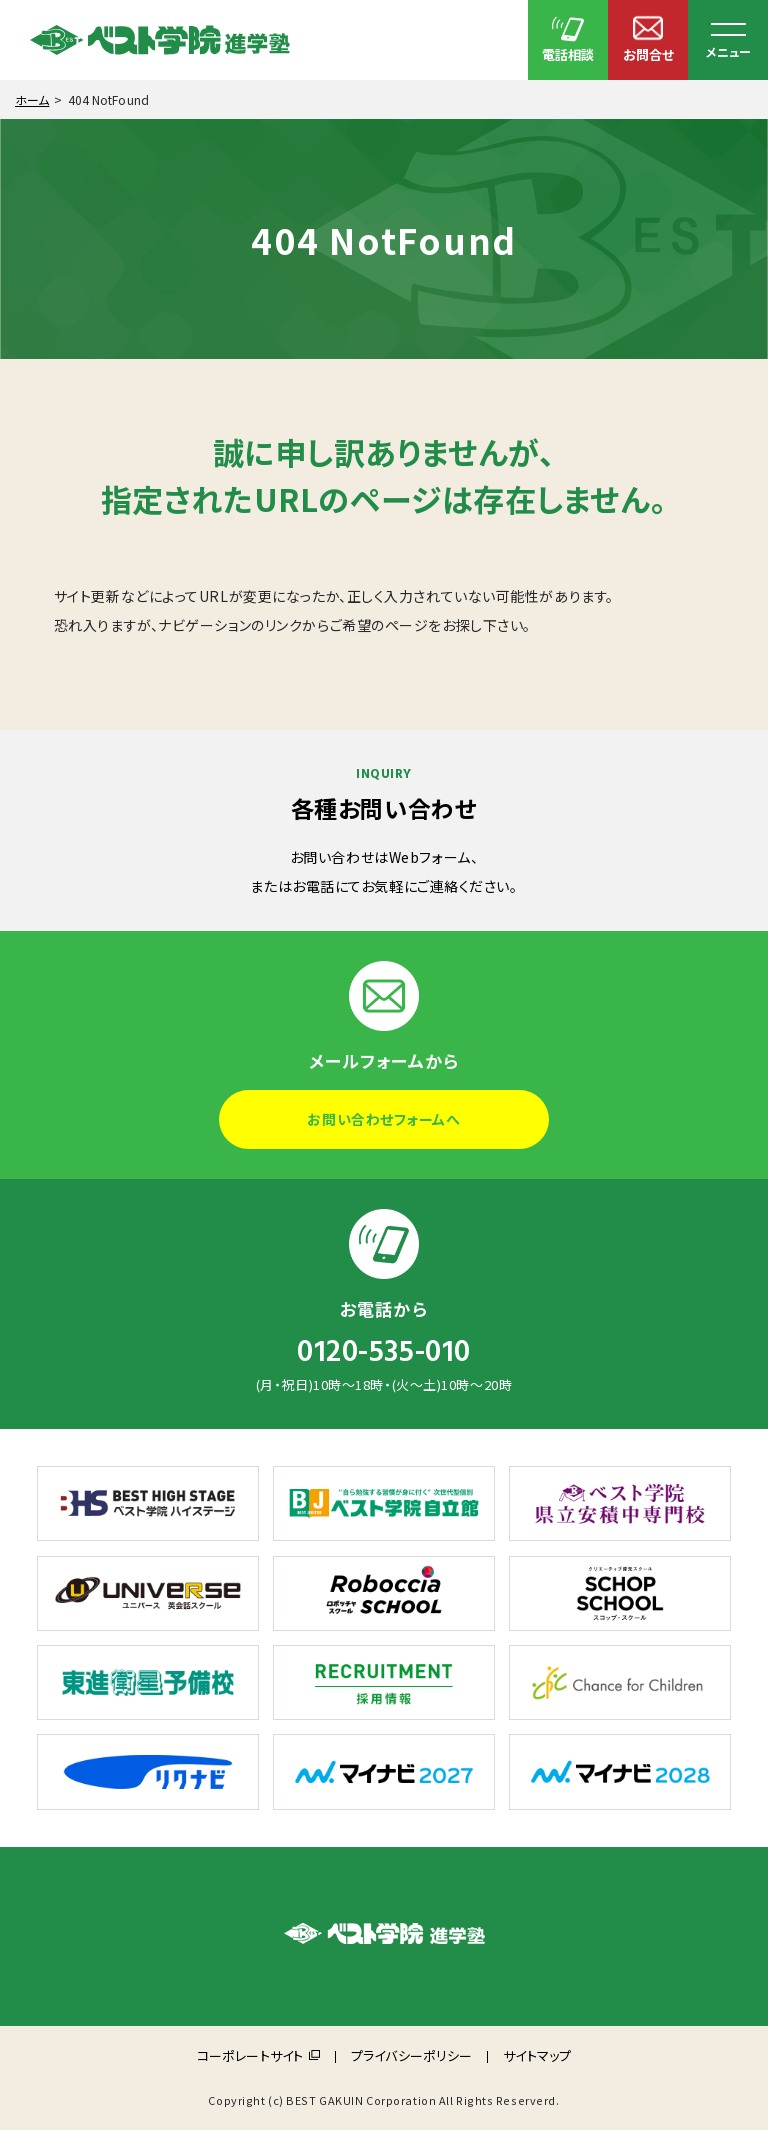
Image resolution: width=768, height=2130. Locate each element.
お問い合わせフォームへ (383, 1119)
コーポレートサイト (250, 2055)
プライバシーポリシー (411, 2055)
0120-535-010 (384, 1352)
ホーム (32, 99)
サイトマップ (537, 2055)
